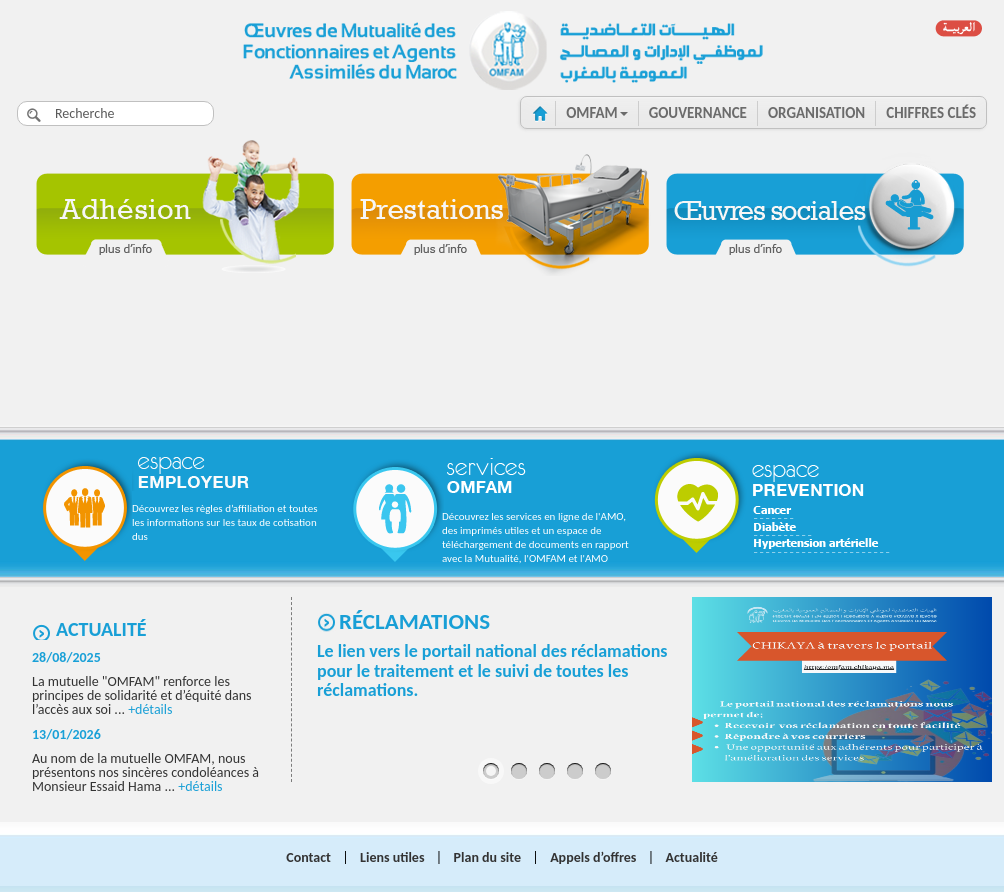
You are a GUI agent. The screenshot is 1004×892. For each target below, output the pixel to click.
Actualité (101, 629)
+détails (150, 709)
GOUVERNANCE (698, 113)
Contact (308, 857)
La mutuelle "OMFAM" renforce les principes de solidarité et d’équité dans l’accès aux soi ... (142, 695)
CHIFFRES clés (931, 113)
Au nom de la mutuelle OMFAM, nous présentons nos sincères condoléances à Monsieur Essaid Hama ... (145, 772)
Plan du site (487, 857)
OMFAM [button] (597, 113)
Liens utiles (392, 857)
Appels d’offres (593, 857)
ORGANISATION (816, 113)
